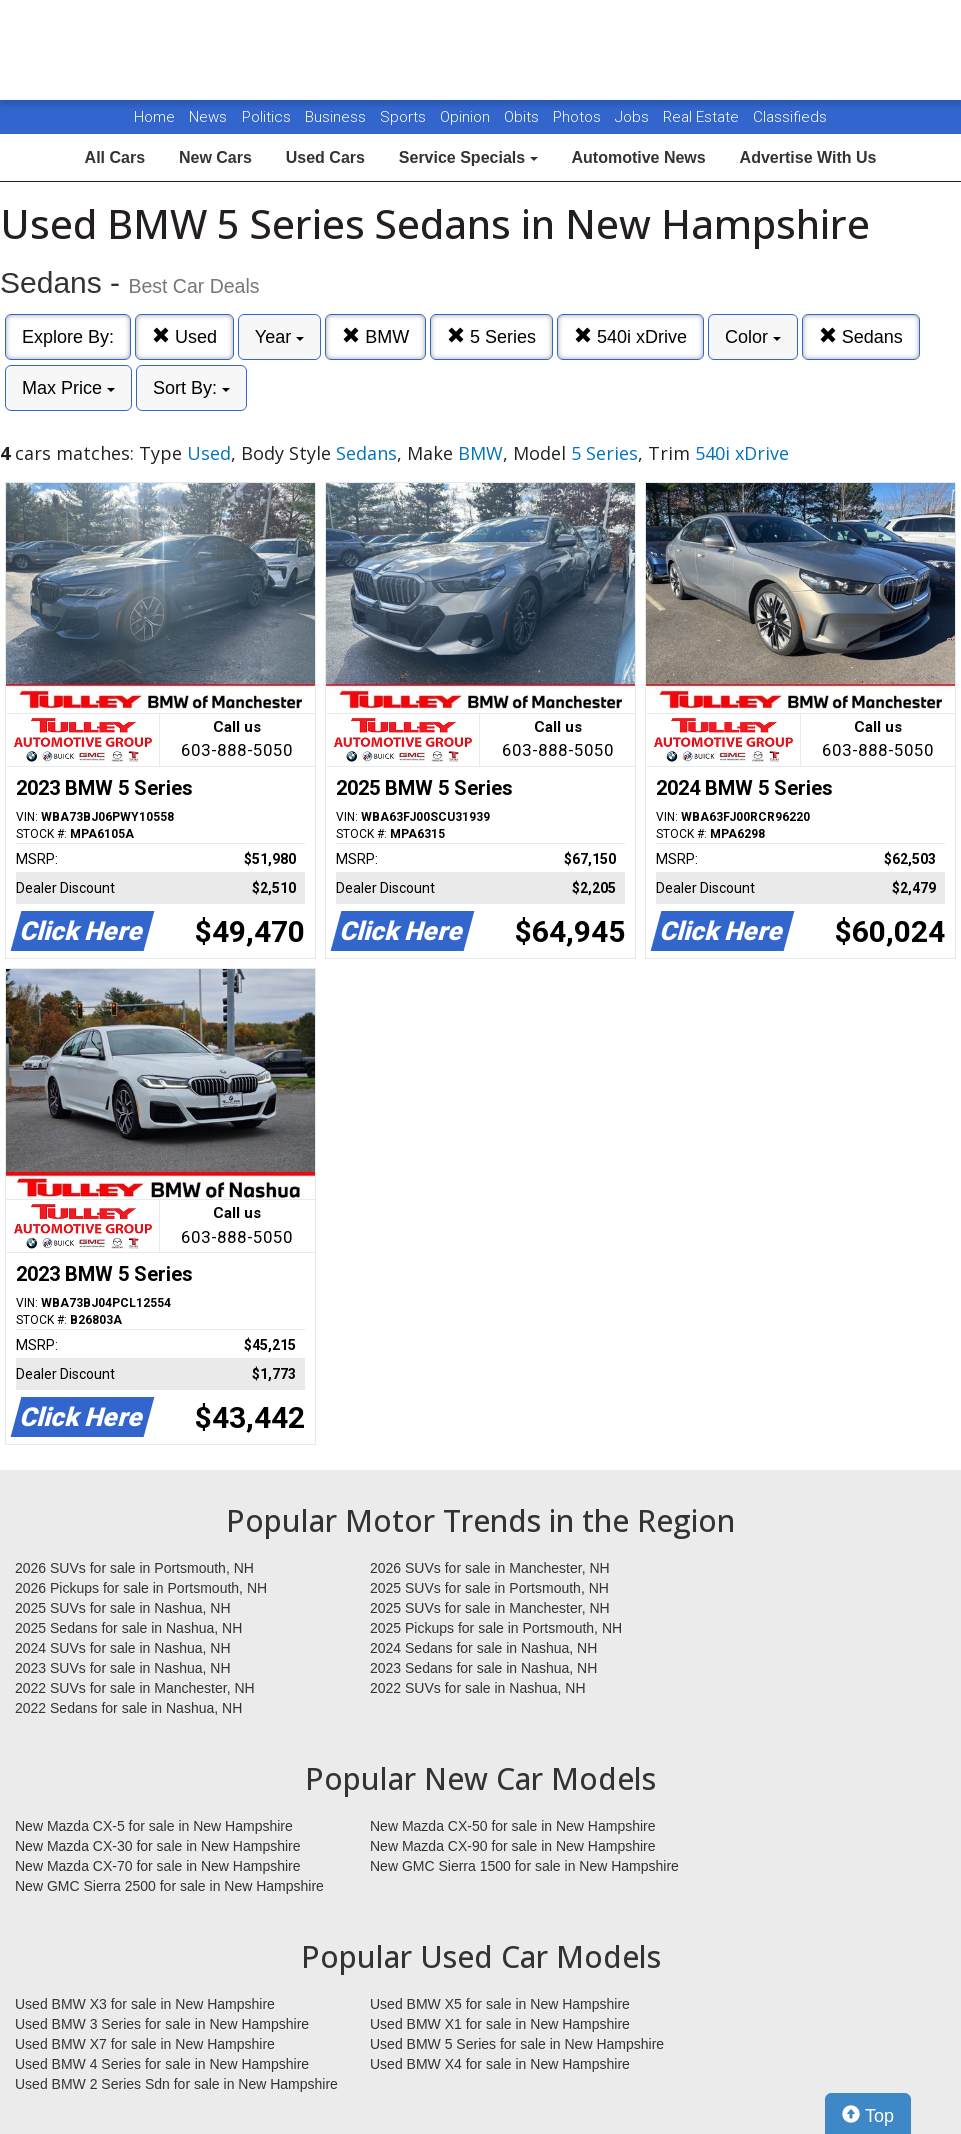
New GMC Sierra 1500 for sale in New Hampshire (524, 1866)
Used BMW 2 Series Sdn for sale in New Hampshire (176, 2084)
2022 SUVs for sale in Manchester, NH (135, 1688)
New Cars (215, 157)
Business (337, 117)
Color (753, 337)
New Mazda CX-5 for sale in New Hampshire (154, 1826)
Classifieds (790, 117)
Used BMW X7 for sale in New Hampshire (145, 2044)
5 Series (491, 336)
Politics (266, 117)
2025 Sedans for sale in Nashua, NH (128, 1628)
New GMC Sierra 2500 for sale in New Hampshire (169, 1886)
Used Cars (325, 157)
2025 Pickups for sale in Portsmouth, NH (496, 1628)
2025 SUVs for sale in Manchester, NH (490, 1608)
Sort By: (191, 388)
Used (184, 336)
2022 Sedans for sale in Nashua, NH (128, 1708)
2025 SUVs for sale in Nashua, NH (123, 1608)
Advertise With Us (808, 157)
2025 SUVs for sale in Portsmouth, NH (489, 1588)
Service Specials (468, 157)
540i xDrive (630, 336)
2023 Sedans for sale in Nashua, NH (483, 1668)
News (208, 117)
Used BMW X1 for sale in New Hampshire (500, 2024)
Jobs (634, 117)
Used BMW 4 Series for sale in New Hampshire (162, 2064)
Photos (579, 117)
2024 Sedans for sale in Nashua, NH (483, 1648)
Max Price (68, 388)
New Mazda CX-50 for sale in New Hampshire (513, 1826)
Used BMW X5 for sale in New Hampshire (500, 2004)
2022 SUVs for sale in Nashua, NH (478, 1688)
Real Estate (703, 117)
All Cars (115, 157)
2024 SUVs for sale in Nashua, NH (123, 1648)
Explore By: (68, 337)
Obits (523, 117)
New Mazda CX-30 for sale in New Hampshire (158, 1846)
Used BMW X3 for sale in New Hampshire (145, 2004)
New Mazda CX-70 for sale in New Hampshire (158, 1866)
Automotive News (638, 157)
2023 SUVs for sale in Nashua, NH (123, 1668)
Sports (405, 117)
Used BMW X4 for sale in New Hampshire (500, 2064)
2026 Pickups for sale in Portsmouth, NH (141, 1588)
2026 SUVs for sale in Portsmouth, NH (134, 1568)
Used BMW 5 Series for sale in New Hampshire (517, 2044)
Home (154, 117)
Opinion (467, 117)
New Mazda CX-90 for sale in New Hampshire (513, 1846)
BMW (375, 336)
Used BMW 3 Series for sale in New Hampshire (162, 2024)
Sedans (861, 336)
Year (279, 337)
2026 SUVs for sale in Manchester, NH (490, 1568)
